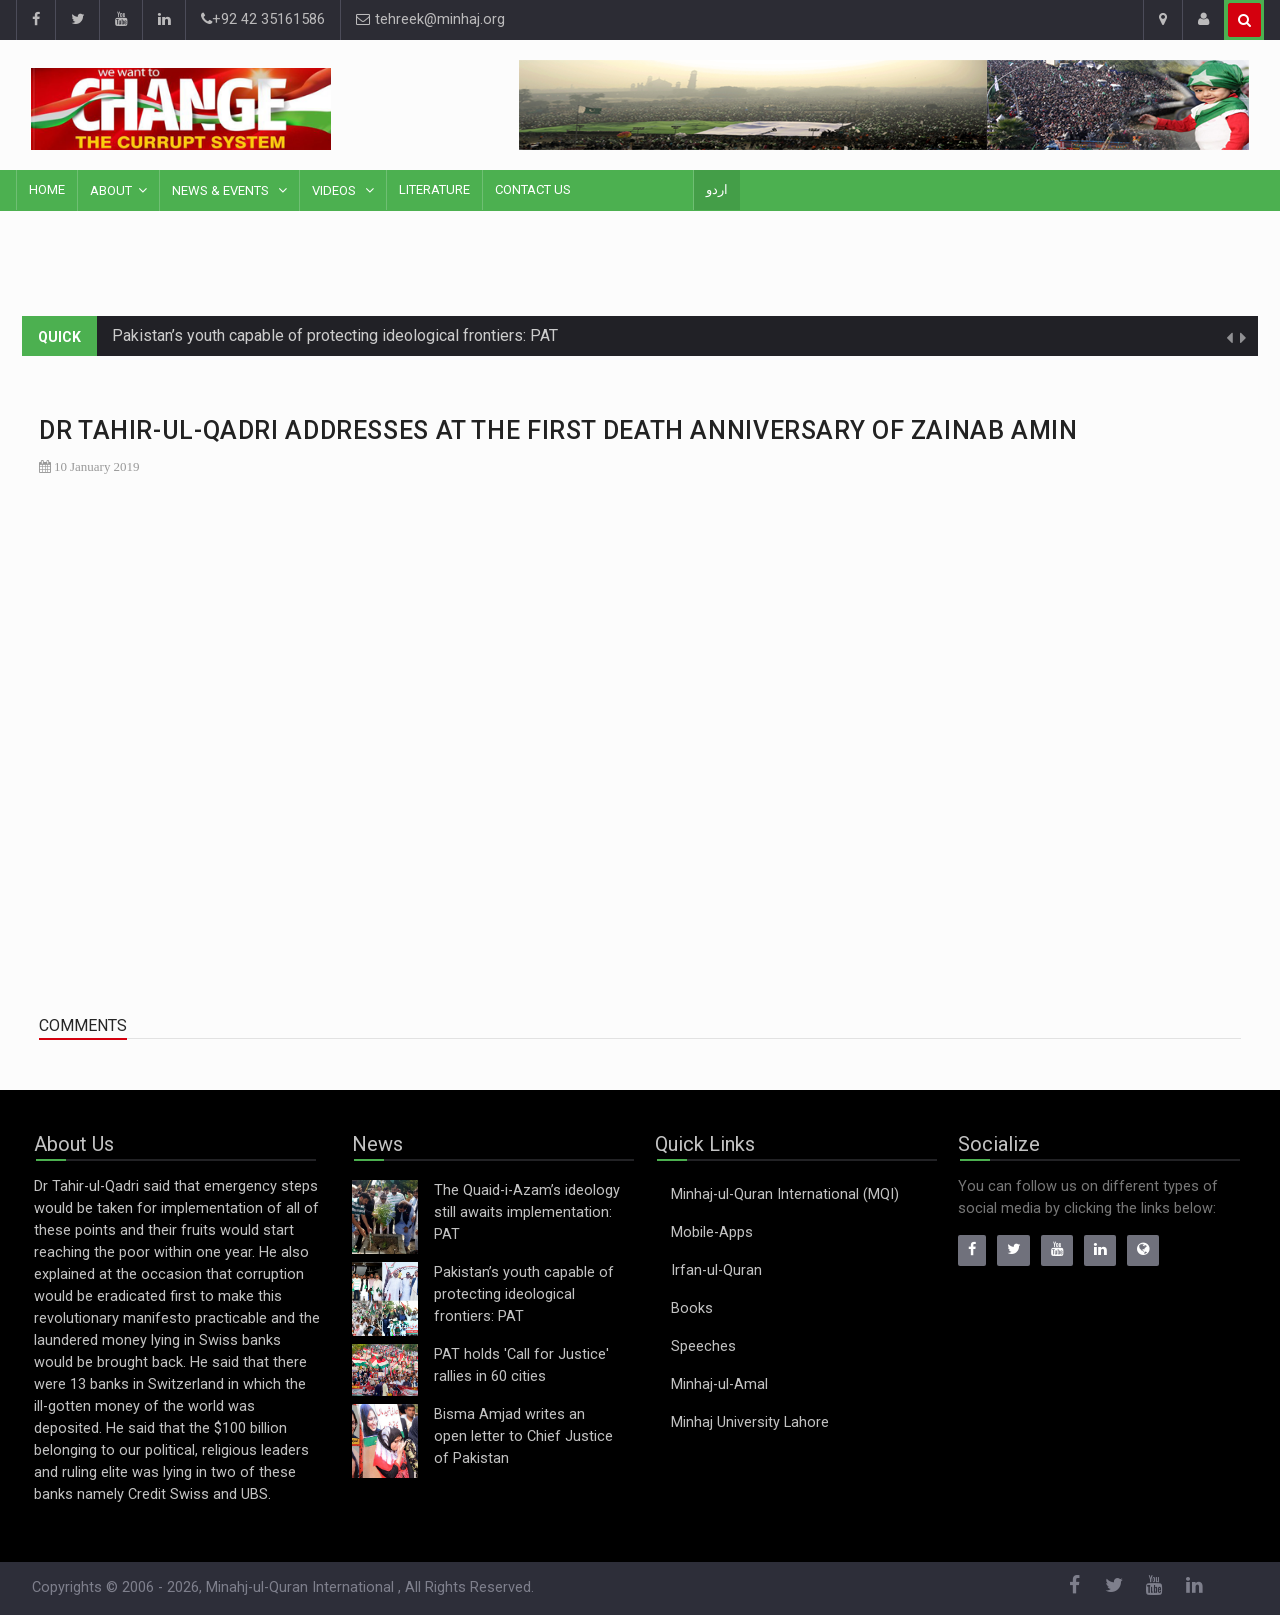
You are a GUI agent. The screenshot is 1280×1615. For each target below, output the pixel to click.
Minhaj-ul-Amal (719, 1384)
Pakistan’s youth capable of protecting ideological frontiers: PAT (335, 335)
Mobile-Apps (712, 1232)
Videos (335, 190)
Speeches (703, 1346)
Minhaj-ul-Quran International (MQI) (785, 1194)
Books (692, 1308)
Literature (434, 189)
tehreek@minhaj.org (430, 19)
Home (47, 189)
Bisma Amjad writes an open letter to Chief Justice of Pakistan (523, 1436)
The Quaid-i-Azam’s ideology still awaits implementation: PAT (527, 1212)
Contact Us (533, 189)
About (111, 190)
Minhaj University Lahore (750, 1422)
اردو (717, 189)
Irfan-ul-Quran (716, 1270)
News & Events (222, 190)
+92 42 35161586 (263, 19)
